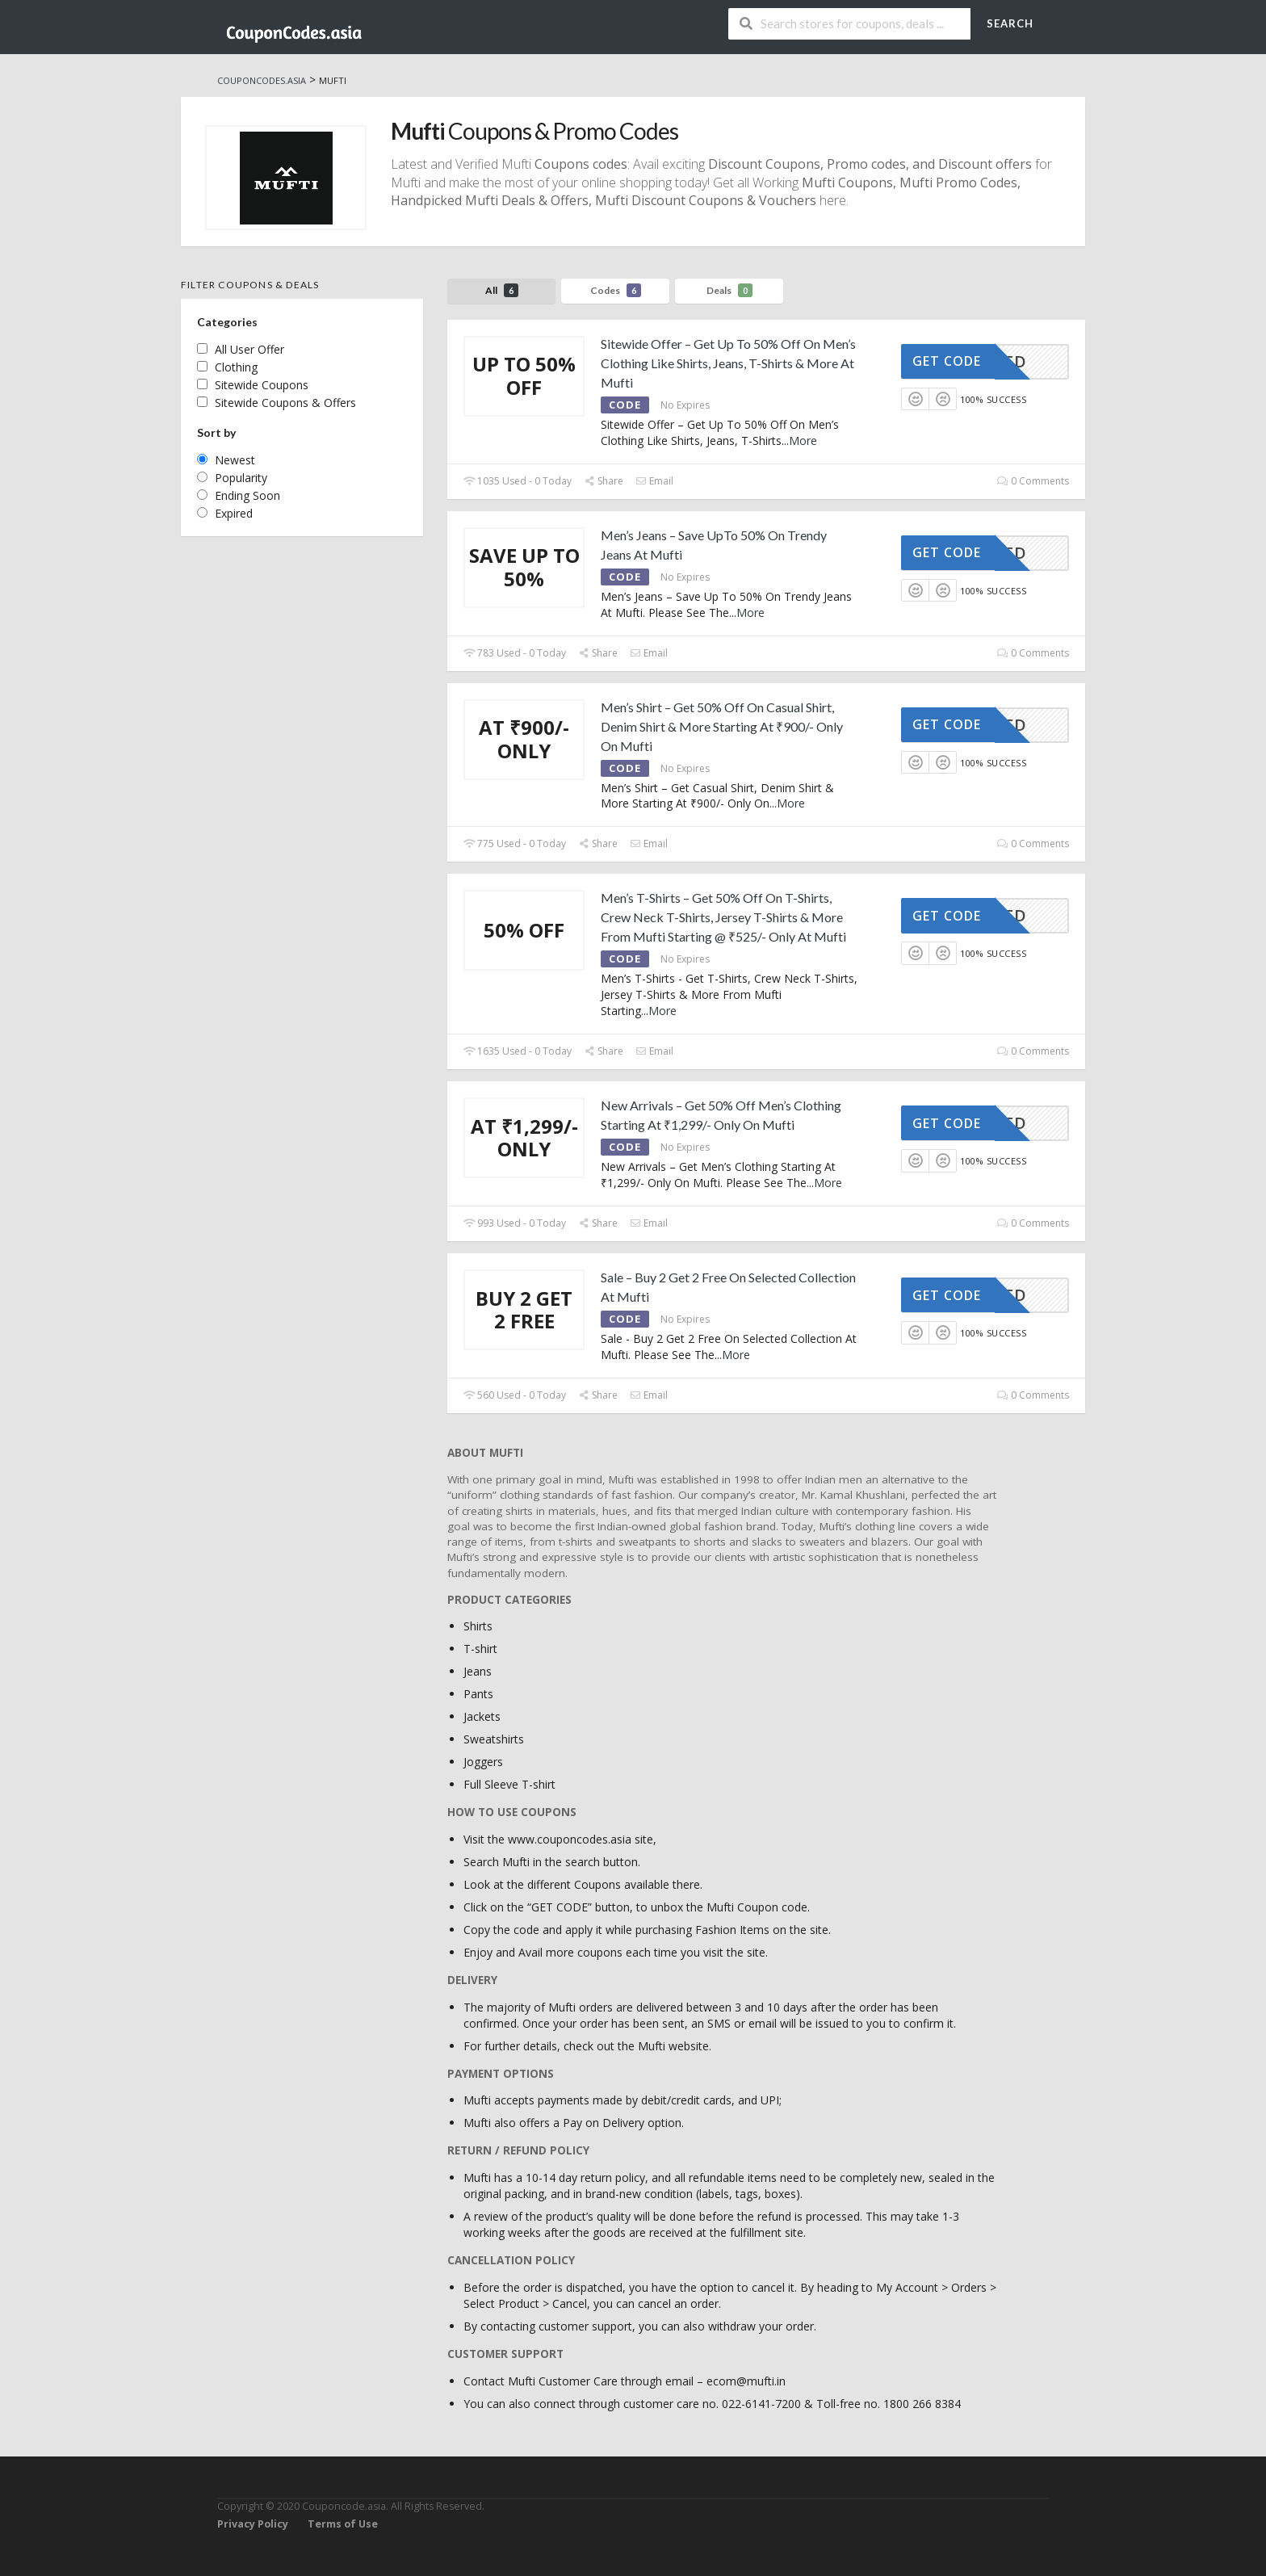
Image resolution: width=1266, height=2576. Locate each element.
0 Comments (1033, 481)
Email (654, 481)
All (501, 290)
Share (603, 481)
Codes (615, 290)
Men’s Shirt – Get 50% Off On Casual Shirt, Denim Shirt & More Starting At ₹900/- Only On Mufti (722, 726)
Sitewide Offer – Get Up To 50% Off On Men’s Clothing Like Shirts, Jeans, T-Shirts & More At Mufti (728, 363)
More (803, 440)
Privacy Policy (252, 2524)
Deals (729, 290)
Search (1010, 23)
